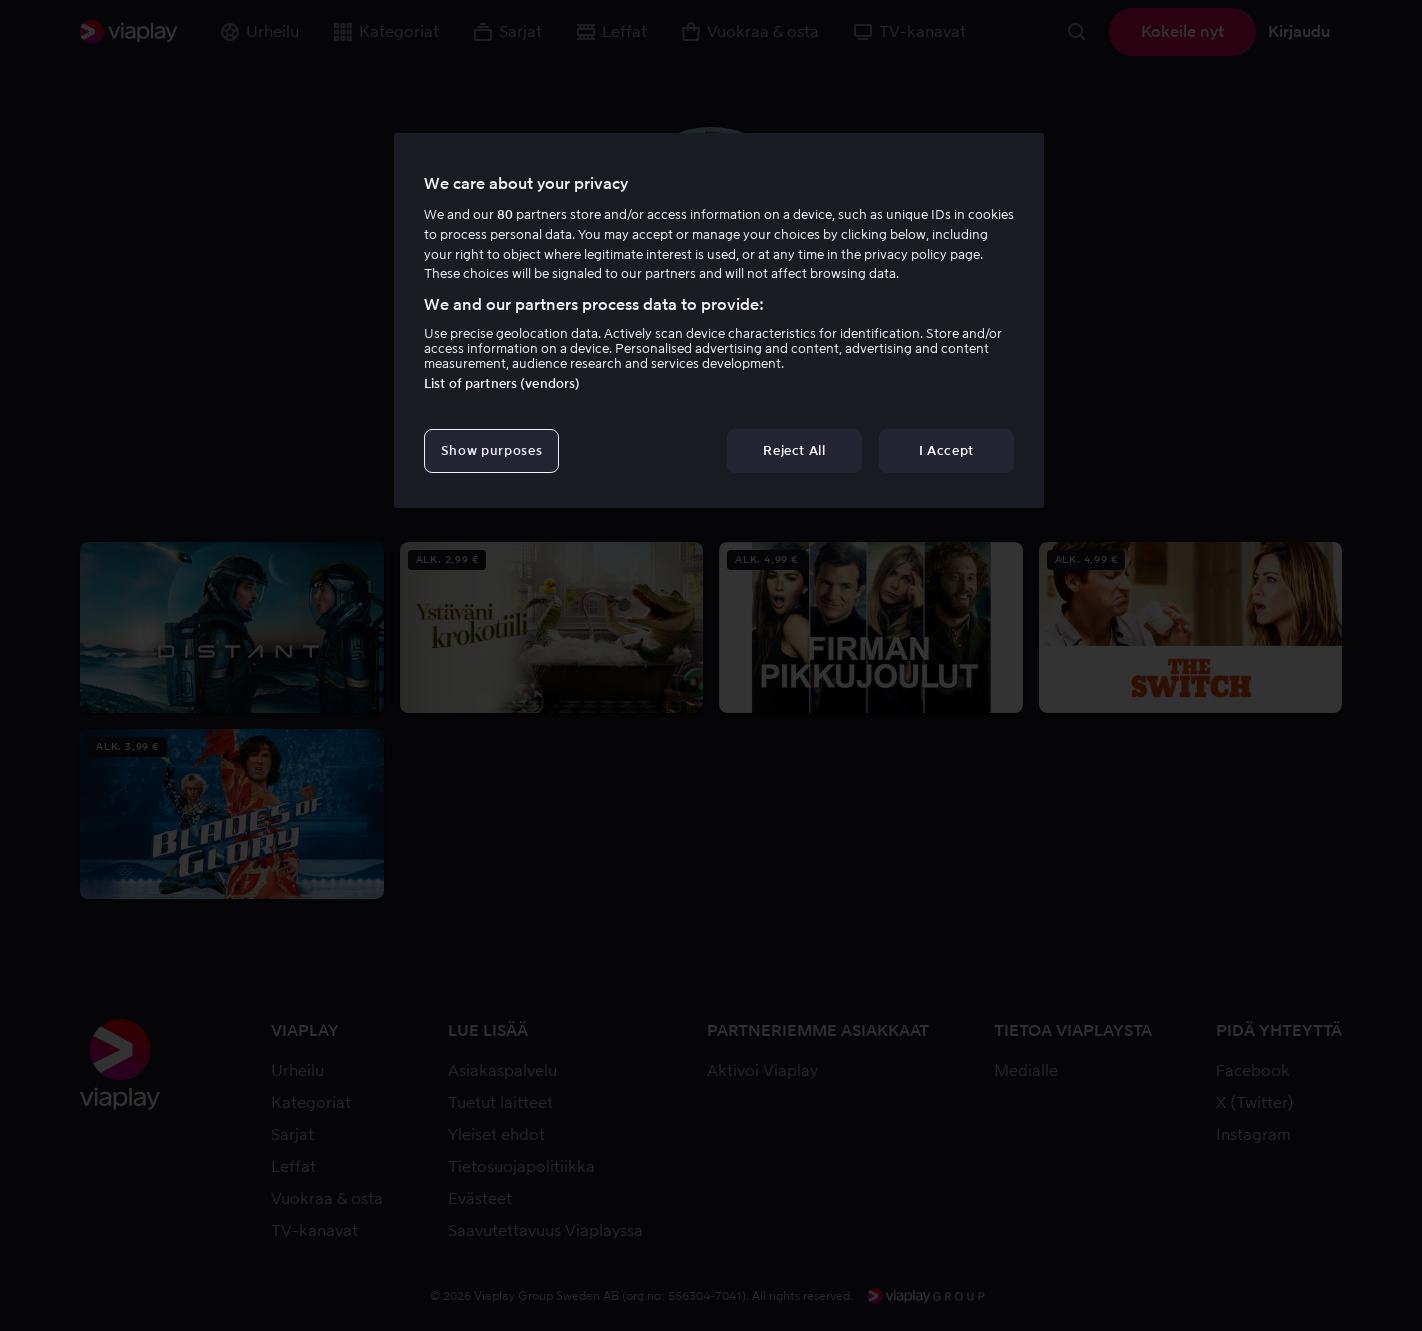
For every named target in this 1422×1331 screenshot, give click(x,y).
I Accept (946, 450)
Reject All (794, 450)
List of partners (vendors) (502, 383)
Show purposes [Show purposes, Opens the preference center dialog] (491, 450)
